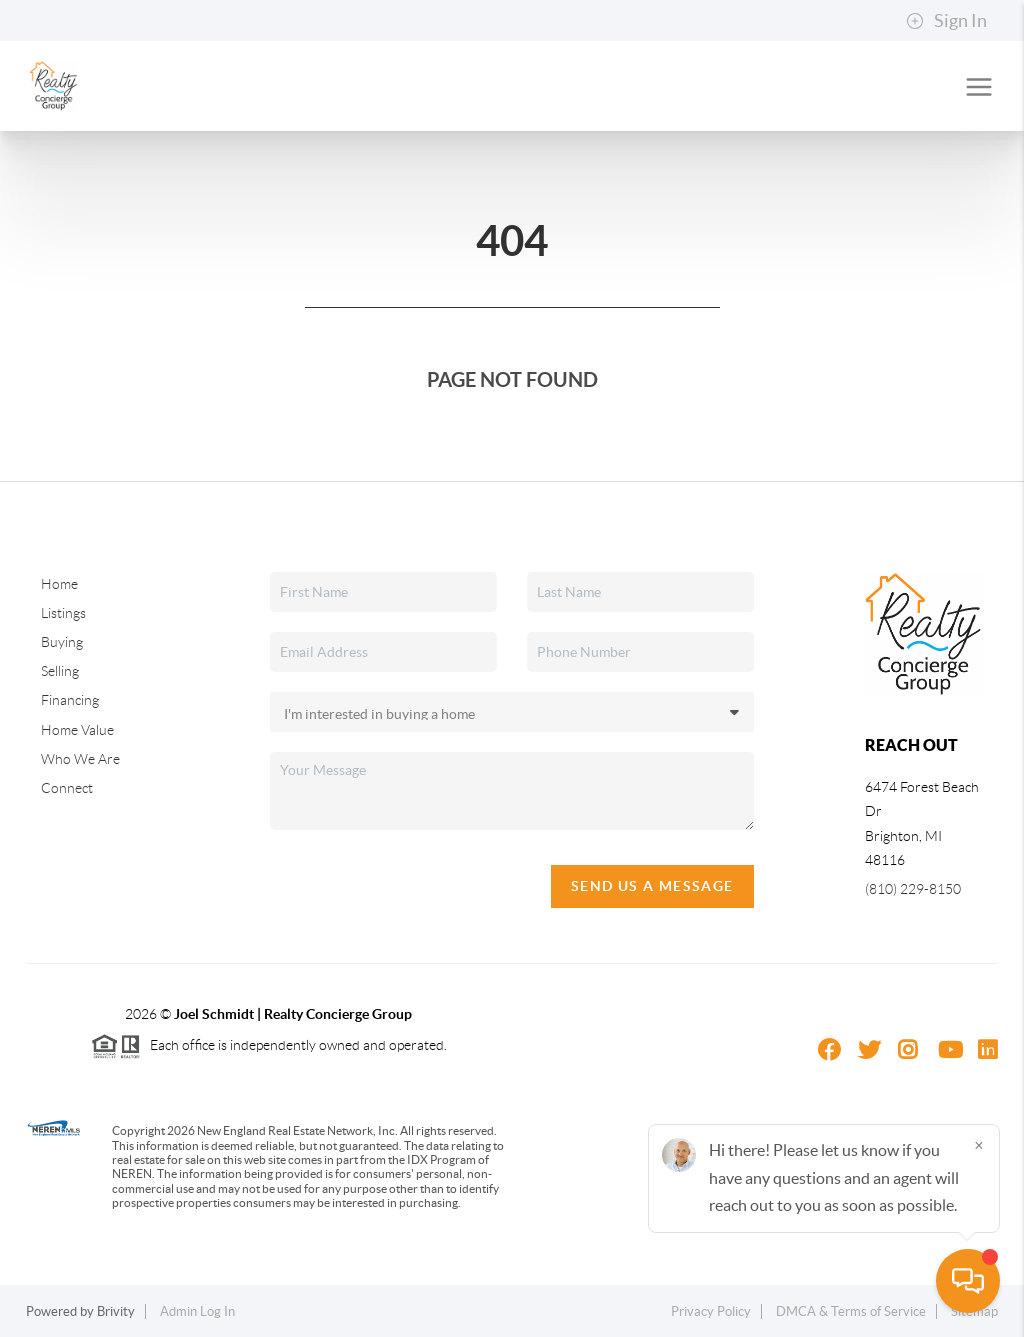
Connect (67, 788)
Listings (63, 613)
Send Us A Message (652, 886)
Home (59, 584)
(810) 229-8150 (913, 889)
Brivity (116, 1311)
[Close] (979, 1145)
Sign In (946, 21)
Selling (60, 671)
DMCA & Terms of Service (851, 1311)
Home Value (77, 730)
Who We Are (80, 759)
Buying (62, 642)
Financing (70, 700)
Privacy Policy (711, 1311)
